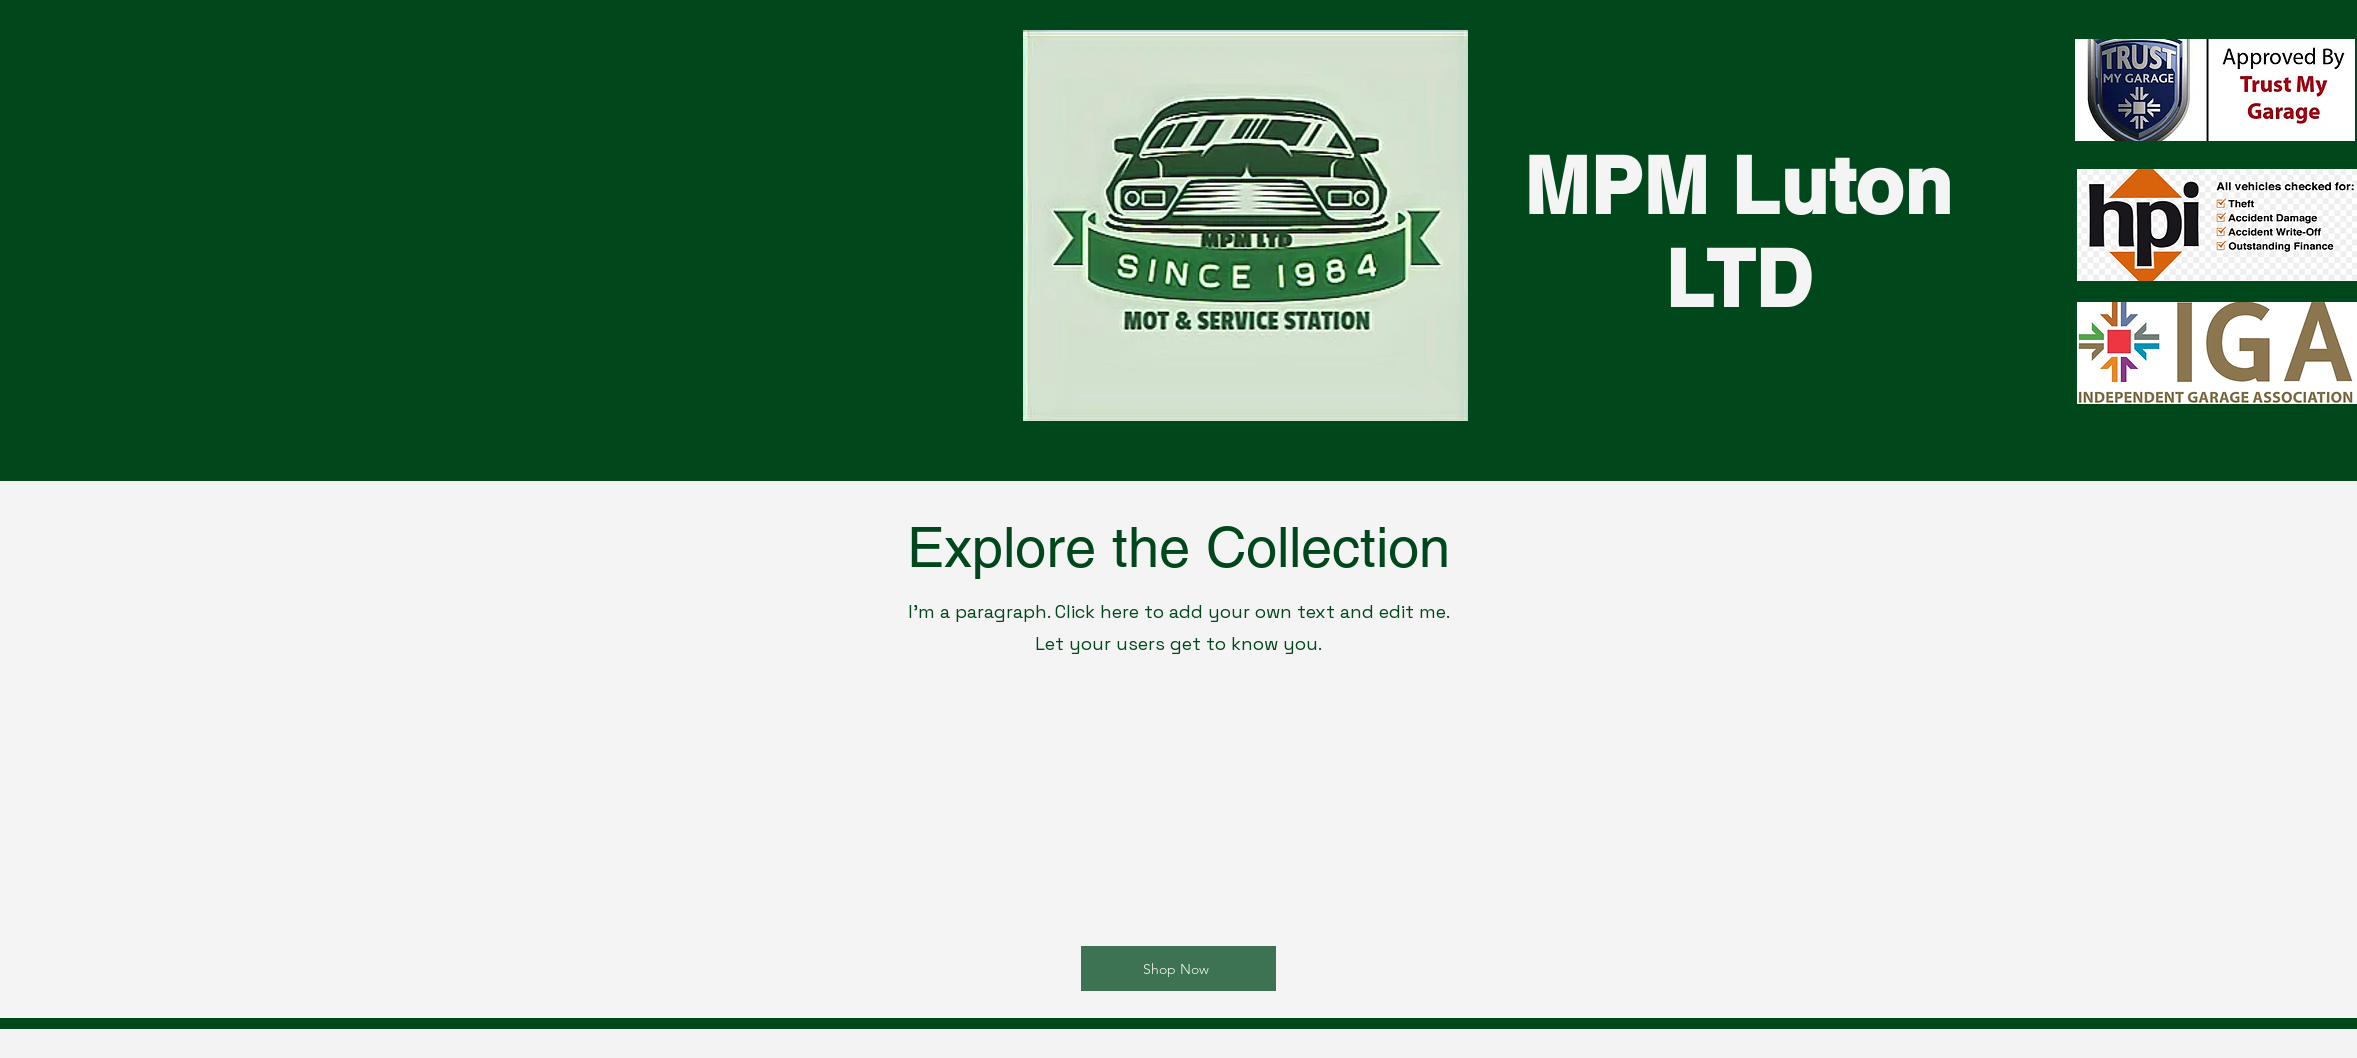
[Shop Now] (1178, 968)
